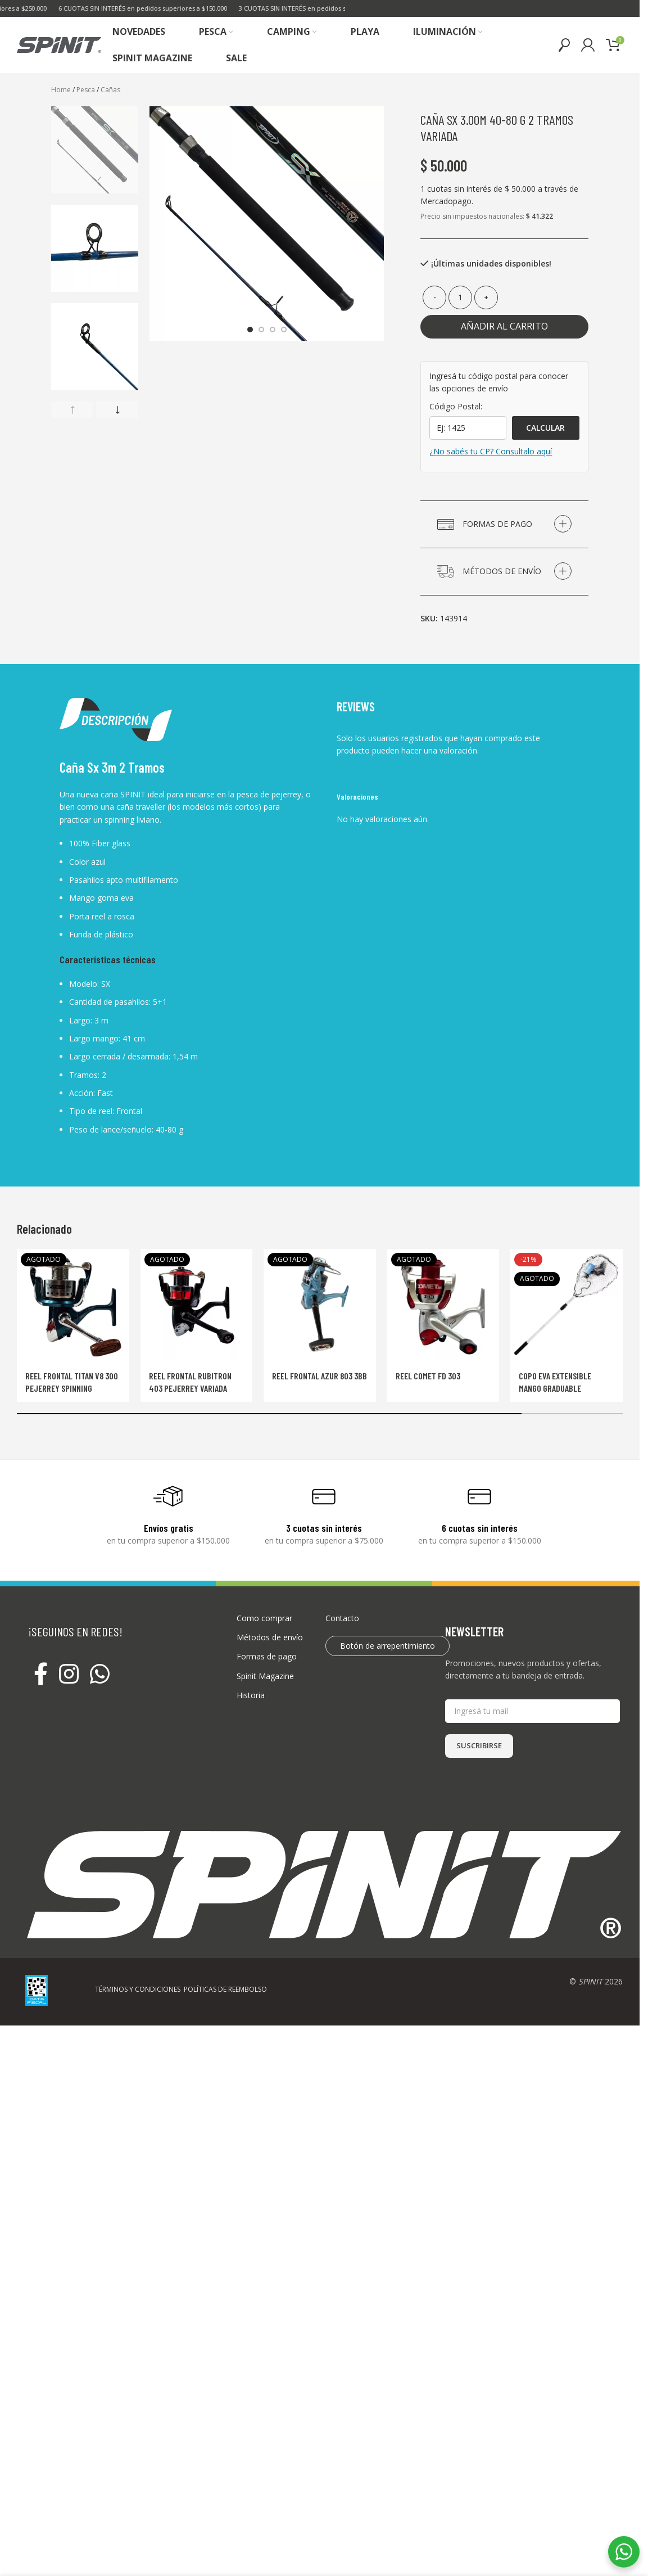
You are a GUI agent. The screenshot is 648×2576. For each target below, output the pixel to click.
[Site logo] (59, 44)
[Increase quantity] (486, 297)
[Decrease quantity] (434, 297)
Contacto (342, 1618)
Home (61, 89)
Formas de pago (267, 1656)
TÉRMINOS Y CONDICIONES (137, 1989)
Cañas (110, 89)
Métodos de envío (270, 1637)
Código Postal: (455, 406)
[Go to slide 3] (272, 329)
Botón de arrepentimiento (387, 1645)
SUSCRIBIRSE (479, 1745)
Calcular (545, 427)
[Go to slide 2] (261, 329)
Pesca (85, 89)
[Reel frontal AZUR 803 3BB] (320, 1305)
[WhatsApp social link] (99, 1674)
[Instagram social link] (68, 1674)
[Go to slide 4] (284, 329)
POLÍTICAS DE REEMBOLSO (225, 1989)
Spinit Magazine (265, 1676)
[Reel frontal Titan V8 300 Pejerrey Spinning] (73, 1305)
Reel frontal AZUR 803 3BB (319, 1375)
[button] (72, 409)
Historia (251, 1695)
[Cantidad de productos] (460, 297)
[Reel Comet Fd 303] (443, 1305)
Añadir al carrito (504, 326)
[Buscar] (564, 45)
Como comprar (264, 1618)
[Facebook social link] (40, 1674)
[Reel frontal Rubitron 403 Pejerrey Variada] (197, 1305)
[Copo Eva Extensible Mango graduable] (566, 1305)
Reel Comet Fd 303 (428, 1375)
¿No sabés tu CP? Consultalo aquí (490, 451)
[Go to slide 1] (250, 329)
